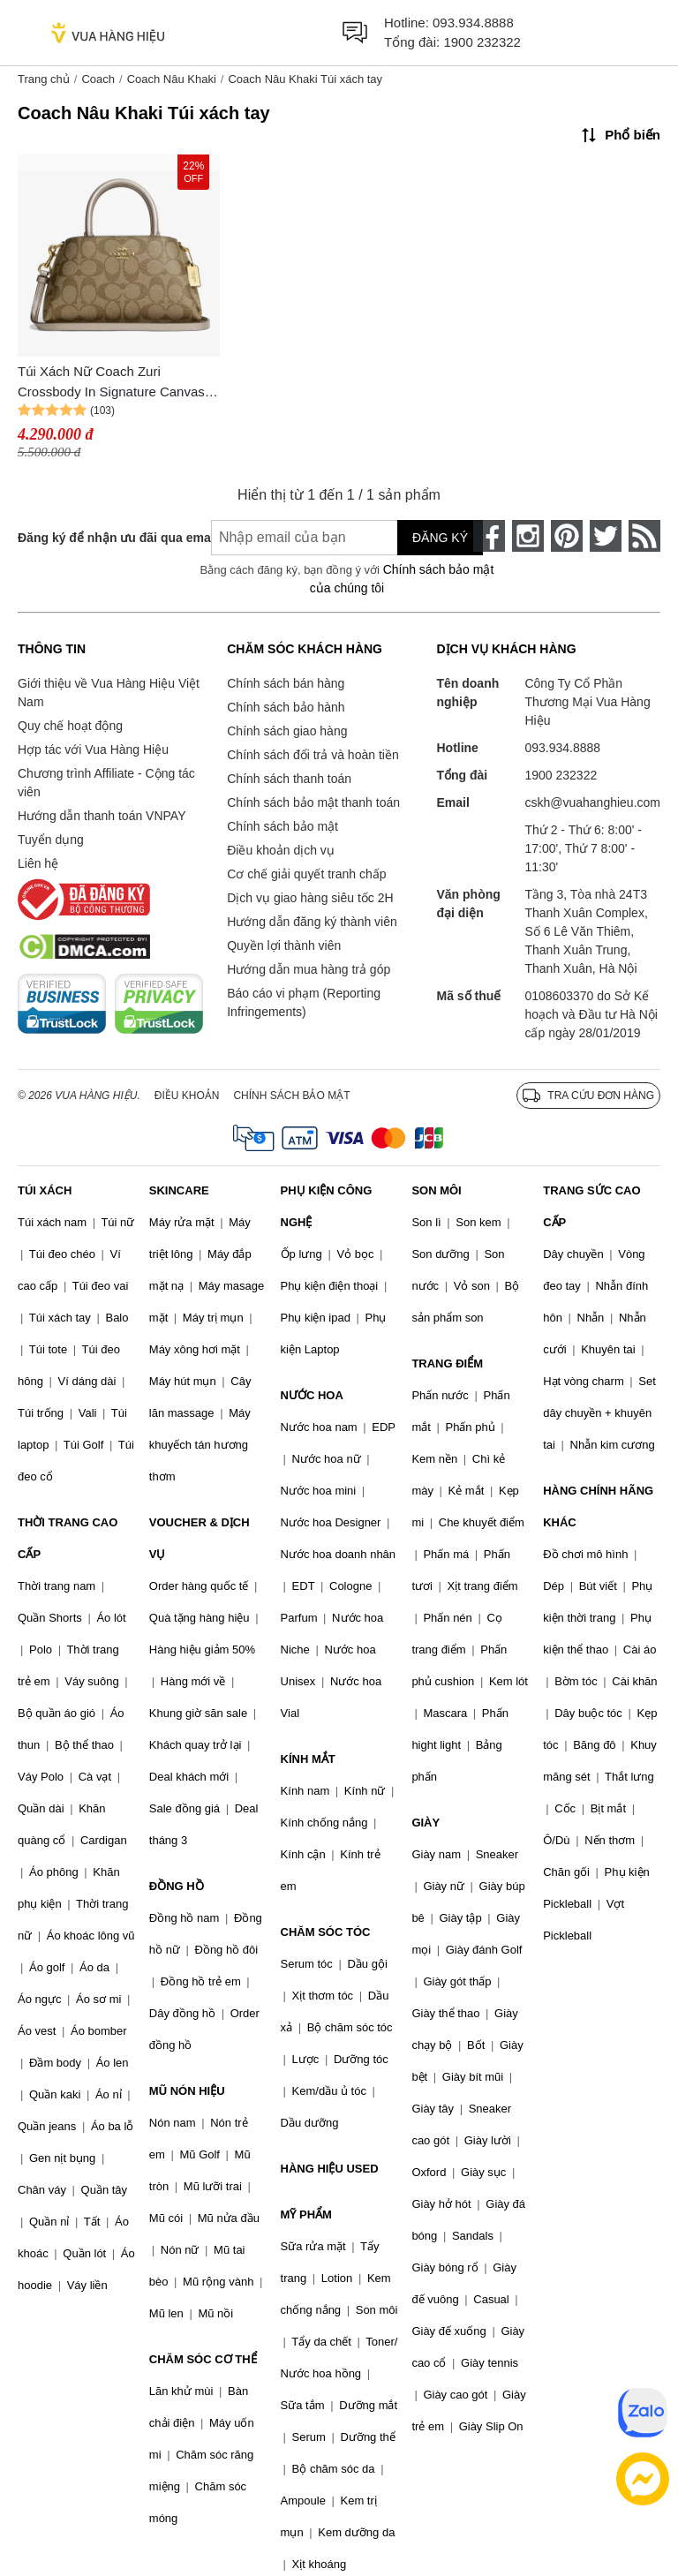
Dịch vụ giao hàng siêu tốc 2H (310, 898)
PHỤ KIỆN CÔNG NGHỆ (327, 1206)
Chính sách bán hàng (285, 683)
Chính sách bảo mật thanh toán (313, 802)
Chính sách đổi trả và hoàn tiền (312, 755)
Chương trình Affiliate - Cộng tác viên (106, 782)
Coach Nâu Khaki (171, 79)
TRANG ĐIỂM (447, 1363)
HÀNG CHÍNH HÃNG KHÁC (598, 1506)
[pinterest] (567, 536)
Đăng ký (440, 538)
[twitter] (606, 536)
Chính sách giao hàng (287, 731)
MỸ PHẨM (306, 2214)
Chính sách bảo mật (282, 826)
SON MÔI (436, 1190)
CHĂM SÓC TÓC (326, 1932)
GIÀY (425, 1822)
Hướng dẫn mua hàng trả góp (308, 969)
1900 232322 (482, 41)
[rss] (644, 536)
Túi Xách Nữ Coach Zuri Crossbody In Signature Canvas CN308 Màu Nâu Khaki (111, 383)
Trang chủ (44, 79)
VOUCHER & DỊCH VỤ (199, 1538)
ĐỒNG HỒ (176, 1886)
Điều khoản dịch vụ (281, 850)
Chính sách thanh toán (289, 779)
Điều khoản (187, 1095)
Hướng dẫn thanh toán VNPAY (101, 816)
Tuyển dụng (51, 839)
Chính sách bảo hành (285, 707)
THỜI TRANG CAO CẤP (67, 1538)
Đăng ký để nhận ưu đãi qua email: (101, 538)
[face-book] (489, 536)
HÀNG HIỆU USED (330, 2168)
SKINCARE (179, 1190)
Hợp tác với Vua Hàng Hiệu (93, 749)
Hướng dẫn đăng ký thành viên (312, 922)
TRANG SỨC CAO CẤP (591, 1206)
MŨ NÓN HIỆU (187, 2091)
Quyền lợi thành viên (284, 945)
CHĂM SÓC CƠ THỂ (203, 2359)
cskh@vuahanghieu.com (592, 802)
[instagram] (528, 536)
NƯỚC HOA (312, 1395)
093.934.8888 (473, 22)
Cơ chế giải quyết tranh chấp (306, 874)
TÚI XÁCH (45, 1190)
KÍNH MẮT (308, 1759)
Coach (98, 79)
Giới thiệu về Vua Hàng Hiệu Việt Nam (109, 692)
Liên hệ (38, 863)
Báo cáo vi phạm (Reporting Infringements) (303, 1002)
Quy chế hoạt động (70, 726)
